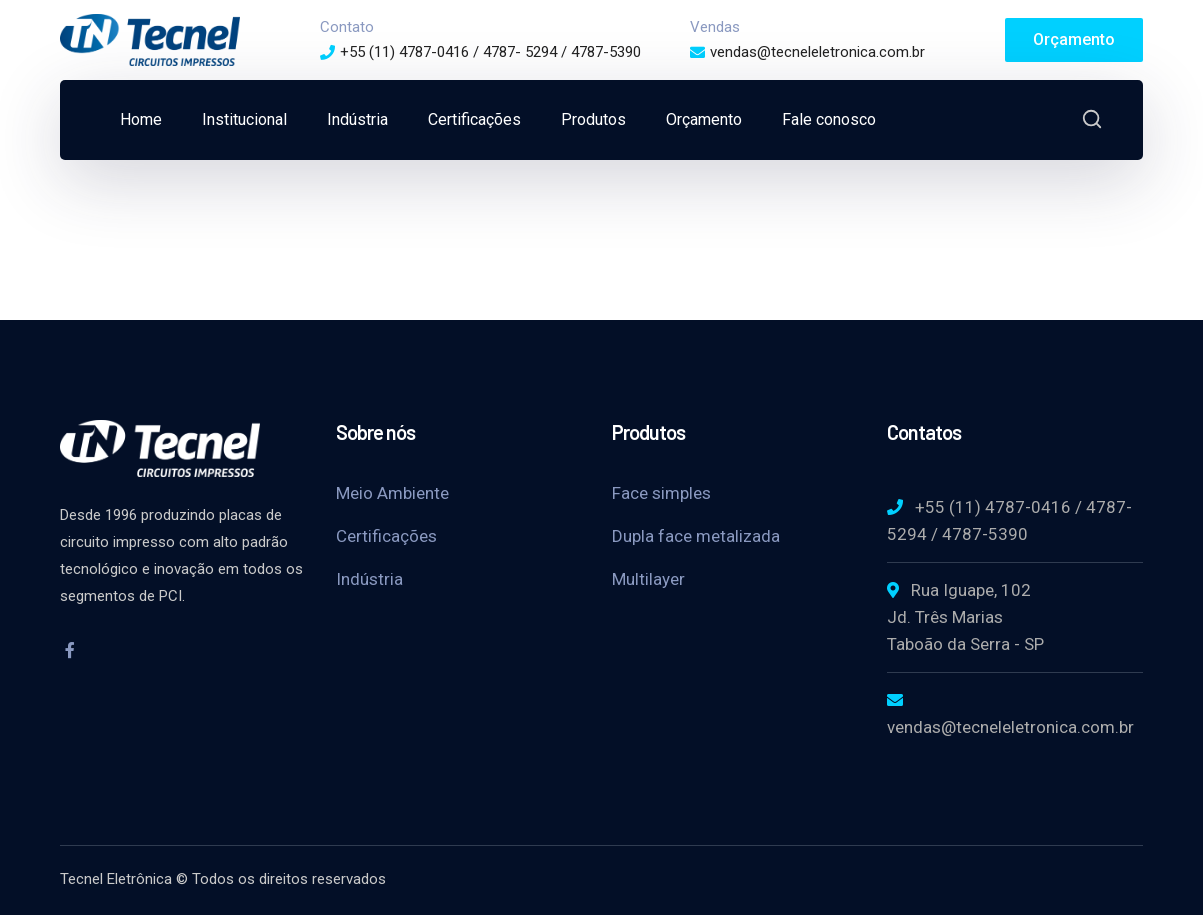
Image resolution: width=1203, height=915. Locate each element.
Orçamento (1074, 39)
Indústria (369, 579)
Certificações (386, 536)
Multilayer (648, 579)
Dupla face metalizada (696, 536)
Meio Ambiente (392, 493)
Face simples (661, 493)
